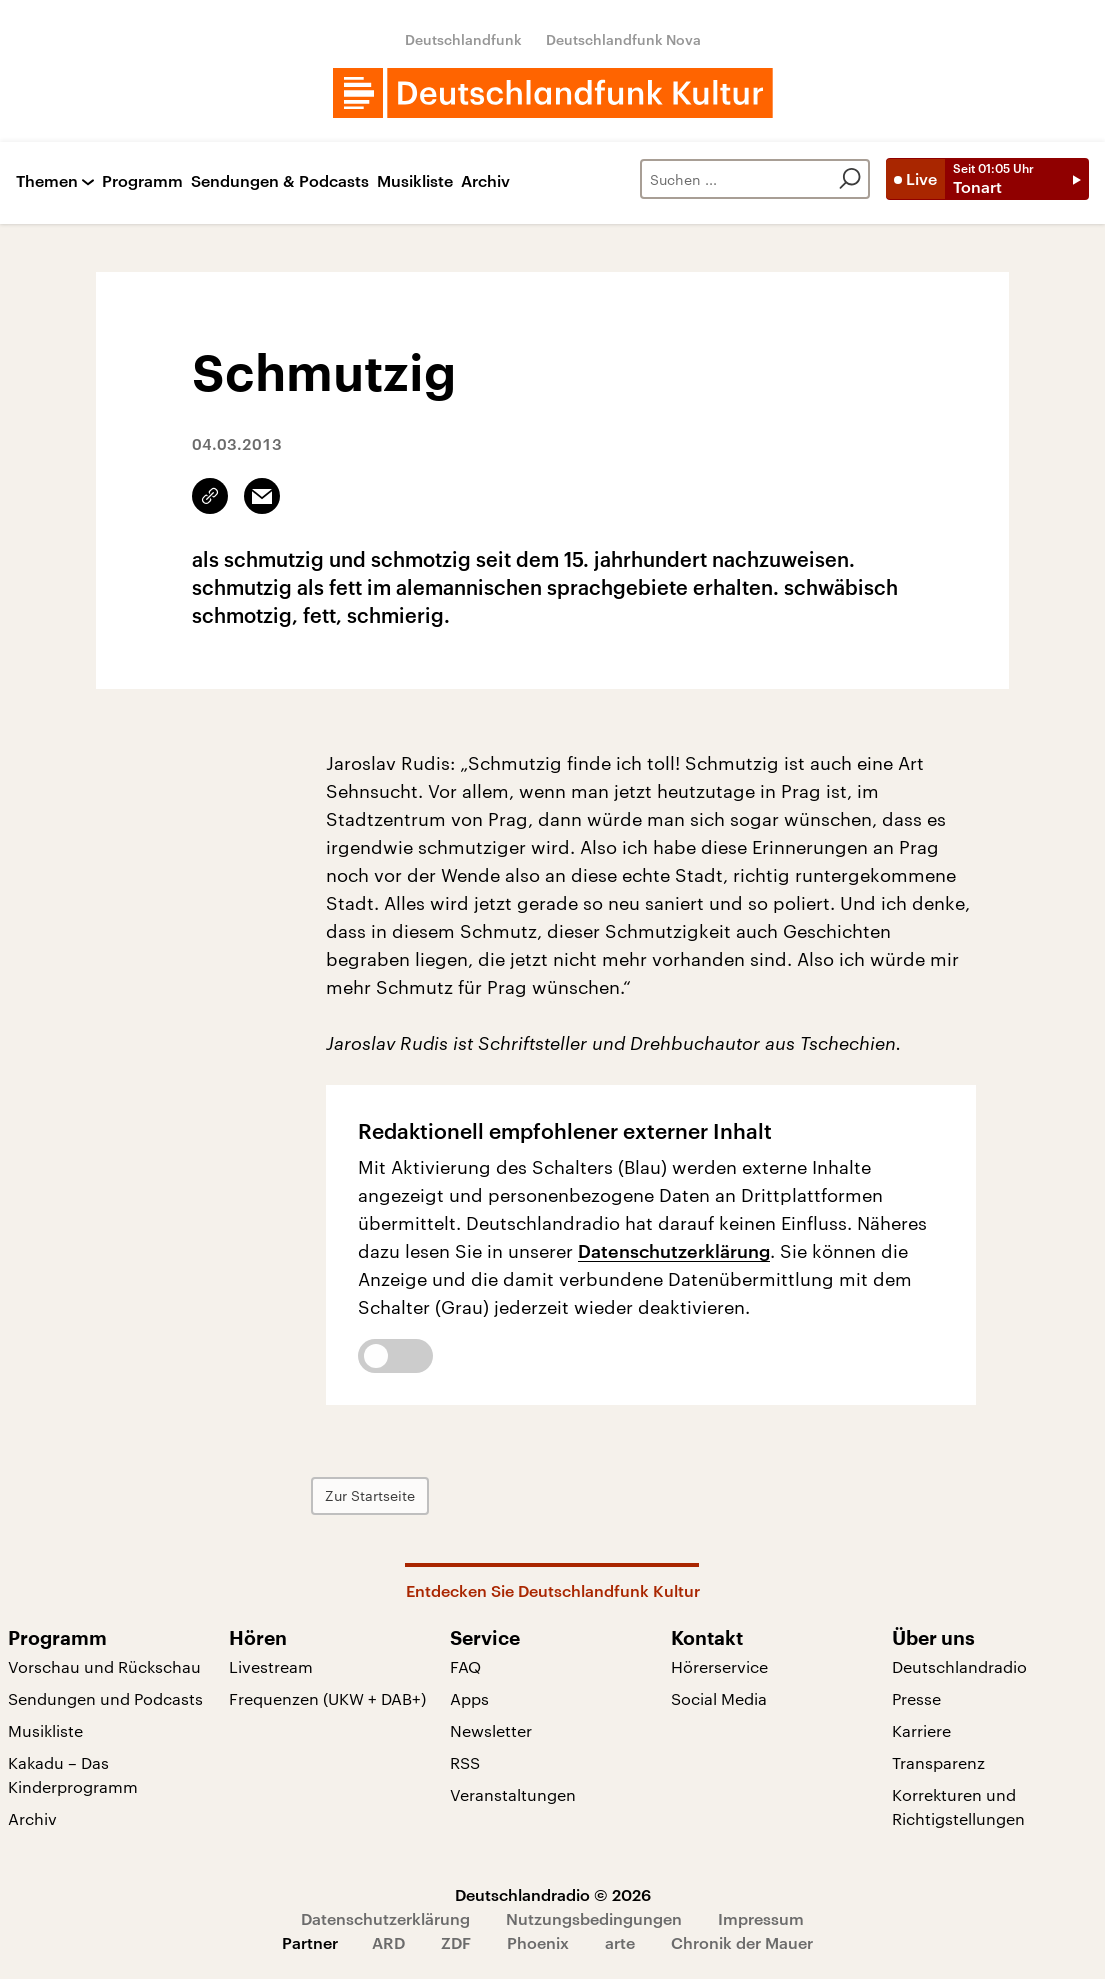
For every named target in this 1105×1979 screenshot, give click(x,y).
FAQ (465, 1666)
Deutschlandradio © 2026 (553, 1894)
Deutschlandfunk (463, 39)
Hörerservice (719, 1666)
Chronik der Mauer (742, 1942)
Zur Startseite (385, 1495)
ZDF (456, 1942)
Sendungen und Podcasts (105, 1698)
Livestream (271, 1666)
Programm (142, 181)
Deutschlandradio (959, 1666)
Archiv (485, 181)
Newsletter (491, 1730)
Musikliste (415, 181)
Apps (469, 1698)
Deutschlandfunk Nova (623, 39)
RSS (465, 1762)
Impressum (761, 1918)
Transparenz (938, 1762)
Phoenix (538, 1942)
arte (620, 1942)
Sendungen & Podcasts (280, 181)
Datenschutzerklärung (674, 1251)
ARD (388, 1942)
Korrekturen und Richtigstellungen (958, 1806)
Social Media (719, 1698)
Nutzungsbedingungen (594, 1918)
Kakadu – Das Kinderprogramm (73, 1774)
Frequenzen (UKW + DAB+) (327, 1698)
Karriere (921, 1730)
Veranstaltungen (513, 1794)
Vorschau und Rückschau (104, 1666)
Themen (47, 181)
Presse (916, 1698)
